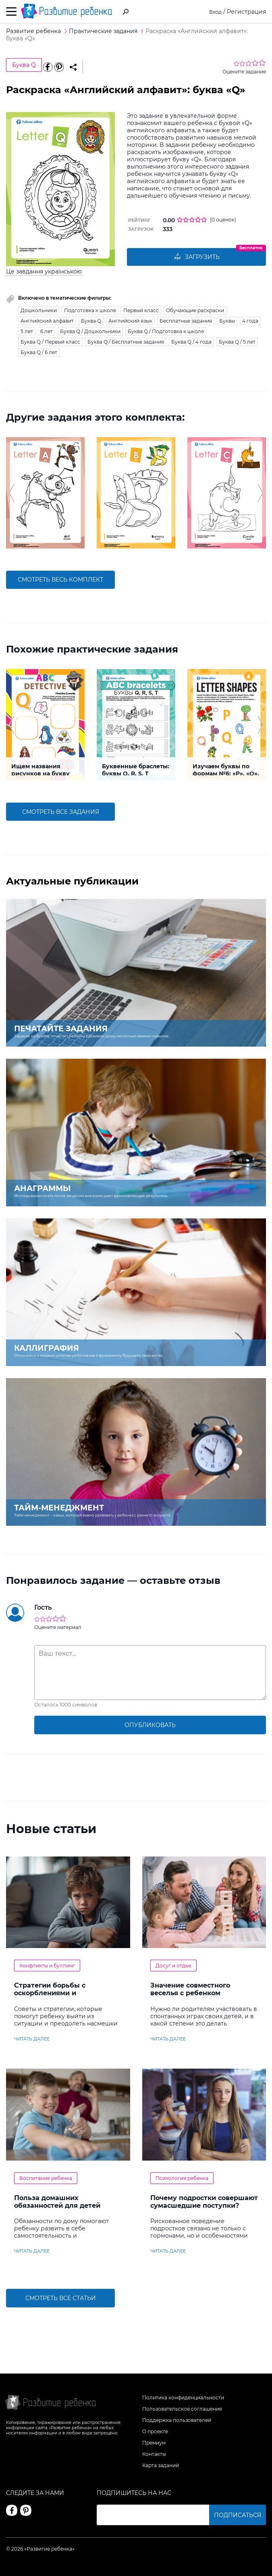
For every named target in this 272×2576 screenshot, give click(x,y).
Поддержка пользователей (176, 2420)
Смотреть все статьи (60, 2298)
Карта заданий (160, 2465)
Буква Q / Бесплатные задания (125, 342)
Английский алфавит (47, 321)
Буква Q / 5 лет (237, 342)
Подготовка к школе (90, 310)
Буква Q (24, 65)
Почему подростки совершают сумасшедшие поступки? (204, 2201)
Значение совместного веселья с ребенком (190, 1989)
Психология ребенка (182, 2178)
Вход (215, 11)
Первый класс (141, 310)
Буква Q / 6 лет (39, 352)
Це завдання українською (44, 271)
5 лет (27, 331)
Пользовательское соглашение (182, 2409)
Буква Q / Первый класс (50, 342)
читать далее (32, 2039)
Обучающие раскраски (195, 310)
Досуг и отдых (173, 1966)
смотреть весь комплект (60, 579)
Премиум (154, 2443)
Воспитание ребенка (45, 2178)
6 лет (46, 331)
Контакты (154, 2454)
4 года (250, 321)
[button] (11, 493)
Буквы (227, 321)
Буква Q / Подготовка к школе (166, 331)
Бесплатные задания (186, 321)
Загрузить (197, 257)
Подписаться (237, 2515)
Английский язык (130, 321)
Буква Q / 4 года (191, 342)
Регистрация (246, 11)
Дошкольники (39, 310)
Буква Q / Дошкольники (90, 331)
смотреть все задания (60, 812)
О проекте (155, 2431)
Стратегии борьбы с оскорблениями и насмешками (49, 1993)
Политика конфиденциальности (183, 2398)
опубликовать (150, 1725)
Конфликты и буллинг (47, 1966)
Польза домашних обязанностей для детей (57, 2201)
